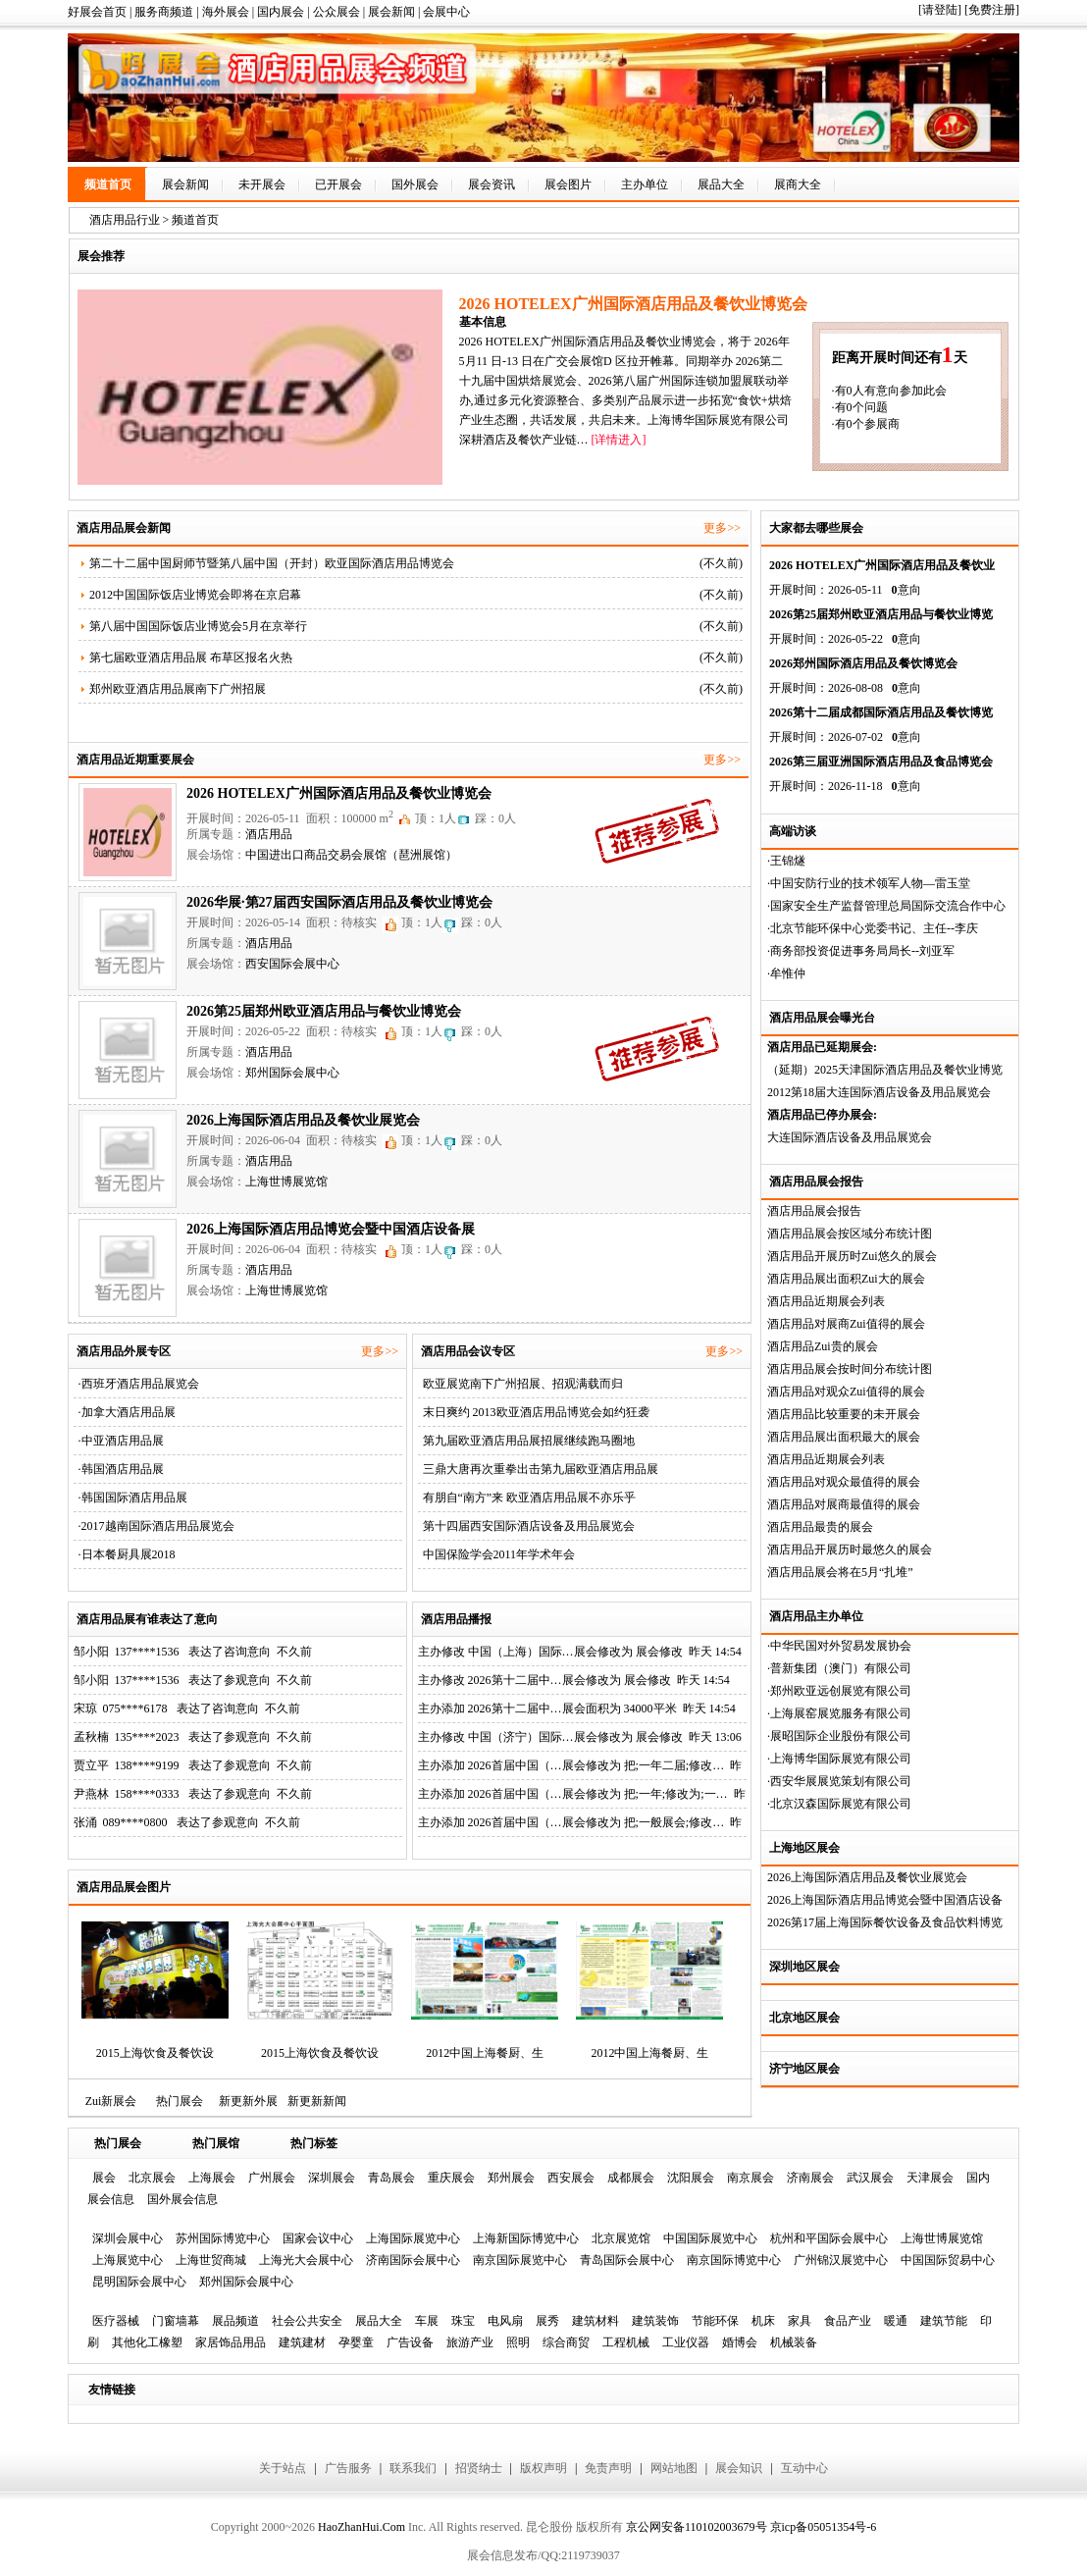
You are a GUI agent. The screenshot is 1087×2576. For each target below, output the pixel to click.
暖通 (895, 2321)
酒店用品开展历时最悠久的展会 (849, 1549)
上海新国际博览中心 (526, 2238)
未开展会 (261, 184)
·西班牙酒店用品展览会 (138, 1384)
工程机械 (625, 2342)
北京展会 (152, 2177)
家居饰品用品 (230, 2342)
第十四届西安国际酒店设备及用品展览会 (529, 1526)
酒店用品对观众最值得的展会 (843, 1482)
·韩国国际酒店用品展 (132, 1497)
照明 (518, 2342)
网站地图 (674, 2468)
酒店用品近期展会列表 (826, 1301)
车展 (427, 2321)
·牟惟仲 (786, 973)
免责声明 (608, 2468)
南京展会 (750, 2177)
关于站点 (282, 2468)
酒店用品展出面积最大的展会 (843, 1437)
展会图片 (568, 184)
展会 (104, 2177)
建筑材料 (595, 2321)
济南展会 (810, 2177)
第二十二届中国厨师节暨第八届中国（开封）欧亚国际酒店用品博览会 (271, 563)
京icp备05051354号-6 (823, 2527)
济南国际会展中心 (413, 2260)
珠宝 (463, 2321)
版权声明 (543, 2468)
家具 (799, 2321)
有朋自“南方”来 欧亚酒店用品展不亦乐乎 (530, 1497)
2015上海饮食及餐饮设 (155, 2053)
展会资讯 (491, 184)
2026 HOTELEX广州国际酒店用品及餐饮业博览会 (339, 793)
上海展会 (211, 2177)
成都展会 (630, 2177)
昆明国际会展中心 (139, 2281)
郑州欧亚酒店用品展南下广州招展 (177, 689)
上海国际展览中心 (413, 2238)
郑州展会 (511, 2177)
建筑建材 (302, 2342)
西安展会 (571, 2177)
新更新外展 (248, 2101)
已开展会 (338, 184)
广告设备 (410, 2342)
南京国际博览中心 (734, 2260)
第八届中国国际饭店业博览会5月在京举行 (198, 626)
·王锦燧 (786, 860)
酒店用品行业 (124, 220)
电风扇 (505, 2321)
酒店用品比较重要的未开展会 (843, 1414)
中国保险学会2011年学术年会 (499, 1554)
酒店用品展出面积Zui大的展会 (846, 1279)
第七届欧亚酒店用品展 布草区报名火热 (190, 657)
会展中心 (446, 12)
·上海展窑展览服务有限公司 (839, 1713)
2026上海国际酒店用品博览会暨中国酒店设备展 (330, 1229)
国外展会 (415, 184)
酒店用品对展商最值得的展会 (843, 1504)
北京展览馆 (621, 2238)
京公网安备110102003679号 (696, 2527)
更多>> (722, 528)
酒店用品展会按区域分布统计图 (849, 1233)
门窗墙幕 (175, 2321)
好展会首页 (97, 12)
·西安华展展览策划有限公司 (839, 1781)
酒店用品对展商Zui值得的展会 (846, 1324)
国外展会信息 (182, 2199)
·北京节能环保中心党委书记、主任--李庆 (872, 928)
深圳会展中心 (127, 2238)
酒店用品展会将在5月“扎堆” (840, 1572)
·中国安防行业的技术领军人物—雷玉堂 (868, 883)
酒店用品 (268, 834)
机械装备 (793, 2342)
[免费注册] (991, 10)
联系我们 (413, 2468)
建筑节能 (943, 2321)
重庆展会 (451, 2177)
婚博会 (739, 2342)
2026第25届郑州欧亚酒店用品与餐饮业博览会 (323, 1011)
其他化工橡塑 (147, 2342)
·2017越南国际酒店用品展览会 (156, 1526)
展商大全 (797, 184)
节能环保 (715, 2321)
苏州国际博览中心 (223, 2238)
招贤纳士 (478, 2468)
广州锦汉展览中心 (841, 2260)
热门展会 (179, 2101)
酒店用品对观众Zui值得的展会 (846, 1391)
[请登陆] (939, 10)
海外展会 (225, 12)
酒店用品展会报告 (814, 1211)
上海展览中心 (127, 2260)
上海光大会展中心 (306, 2260)
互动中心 (804, 2468)
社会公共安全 (307, 2321)
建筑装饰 (655, 2321)
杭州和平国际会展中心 (829, 2238)
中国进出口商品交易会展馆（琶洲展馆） (351, 855)
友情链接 (111, 2389)
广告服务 (348, 2468)
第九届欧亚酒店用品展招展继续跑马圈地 (529, 1440)
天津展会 (930, 2177)
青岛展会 (391, 2177)
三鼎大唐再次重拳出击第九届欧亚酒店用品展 (540, 1469)
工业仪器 (685, 2342)
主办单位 (644, 184)
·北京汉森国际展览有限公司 (839, 1804)
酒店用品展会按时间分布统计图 (849, 1369)
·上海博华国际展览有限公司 (839, 1758)
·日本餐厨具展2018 (127, 1554)
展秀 (547, 2321)
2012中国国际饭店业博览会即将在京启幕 (195, 595)
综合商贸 (566, 2342)
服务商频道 (163, 12)
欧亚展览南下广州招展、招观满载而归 (523, 1384)
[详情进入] (618, 440)
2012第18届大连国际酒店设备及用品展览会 (879, 1092)
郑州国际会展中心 (292, 1072)
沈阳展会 (690, 2177)
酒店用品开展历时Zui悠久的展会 (852, 1256)
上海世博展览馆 (286, 1181)
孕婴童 (356, 2342)
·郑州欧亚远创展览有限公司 (839, 1691)
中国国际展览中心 (710, 2238)
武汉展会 (870, 2177)
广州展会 (271, 2177)
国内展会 (280, 12)
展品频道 (235, 2321)
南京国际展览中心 (520, 2260)
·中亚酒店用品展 (121, 1440)
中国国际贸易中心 (948, 2260)
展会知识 (738, 2468)
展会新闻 (391, 12)
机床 (763, 2321)
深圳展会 (331, 2177)
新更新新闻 (316, 2101)
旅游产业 (469, 2342)
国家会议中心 (318, 2238)
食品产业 (847, 2321)
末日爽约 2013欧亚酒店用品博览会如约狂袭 (536, 1412)
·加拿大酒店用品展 (127, 1412)
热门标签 (313, 2143)
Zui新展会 (111, 2101)
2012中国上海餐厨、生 (485, 2053)
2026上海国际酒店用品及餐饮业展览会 (867, 1877)
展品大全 (721, 184)
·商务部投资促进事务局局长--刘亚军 (861, 951)
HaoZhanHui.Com (361, 2527)
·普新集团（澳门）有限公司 (839, 1668)
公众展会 (336, 12)
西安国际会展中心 (292, 964)
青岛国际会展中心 (627, 2260)
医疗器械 (115, 2321)
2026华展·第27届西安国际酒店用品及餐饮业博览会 (339, 902)
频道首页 (107, 184)
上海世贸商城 (211, 2260)
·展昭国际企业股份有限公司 (839, 1736)
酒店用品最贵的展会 (820, 1527)
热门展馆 (215, 2143)
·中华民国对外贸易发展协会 (839, 1646)
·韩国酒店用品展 (121, 1469)
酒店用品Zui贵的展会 (822, 1346)
